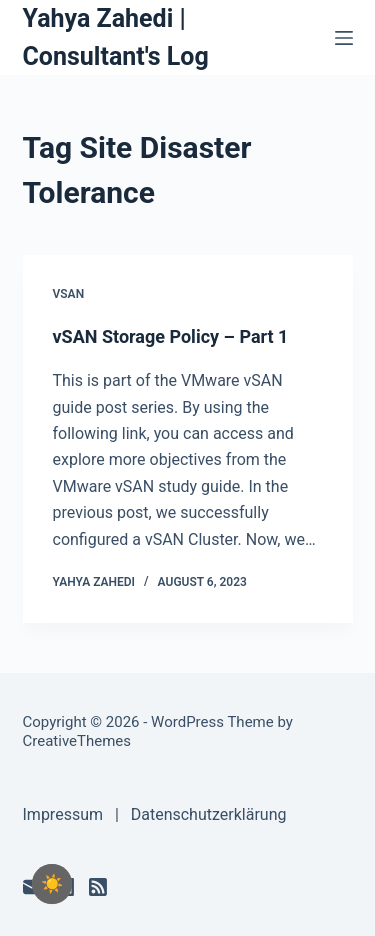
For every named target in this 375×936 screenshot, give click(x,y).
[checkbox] (52, 884)
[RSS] (98, 887)
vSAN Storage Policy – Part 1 (171, 336)
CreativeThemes (77, 741)
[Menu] (344, 38)
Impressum (63, 814)
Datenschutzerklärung (209, 814)
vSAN (69, 294)
